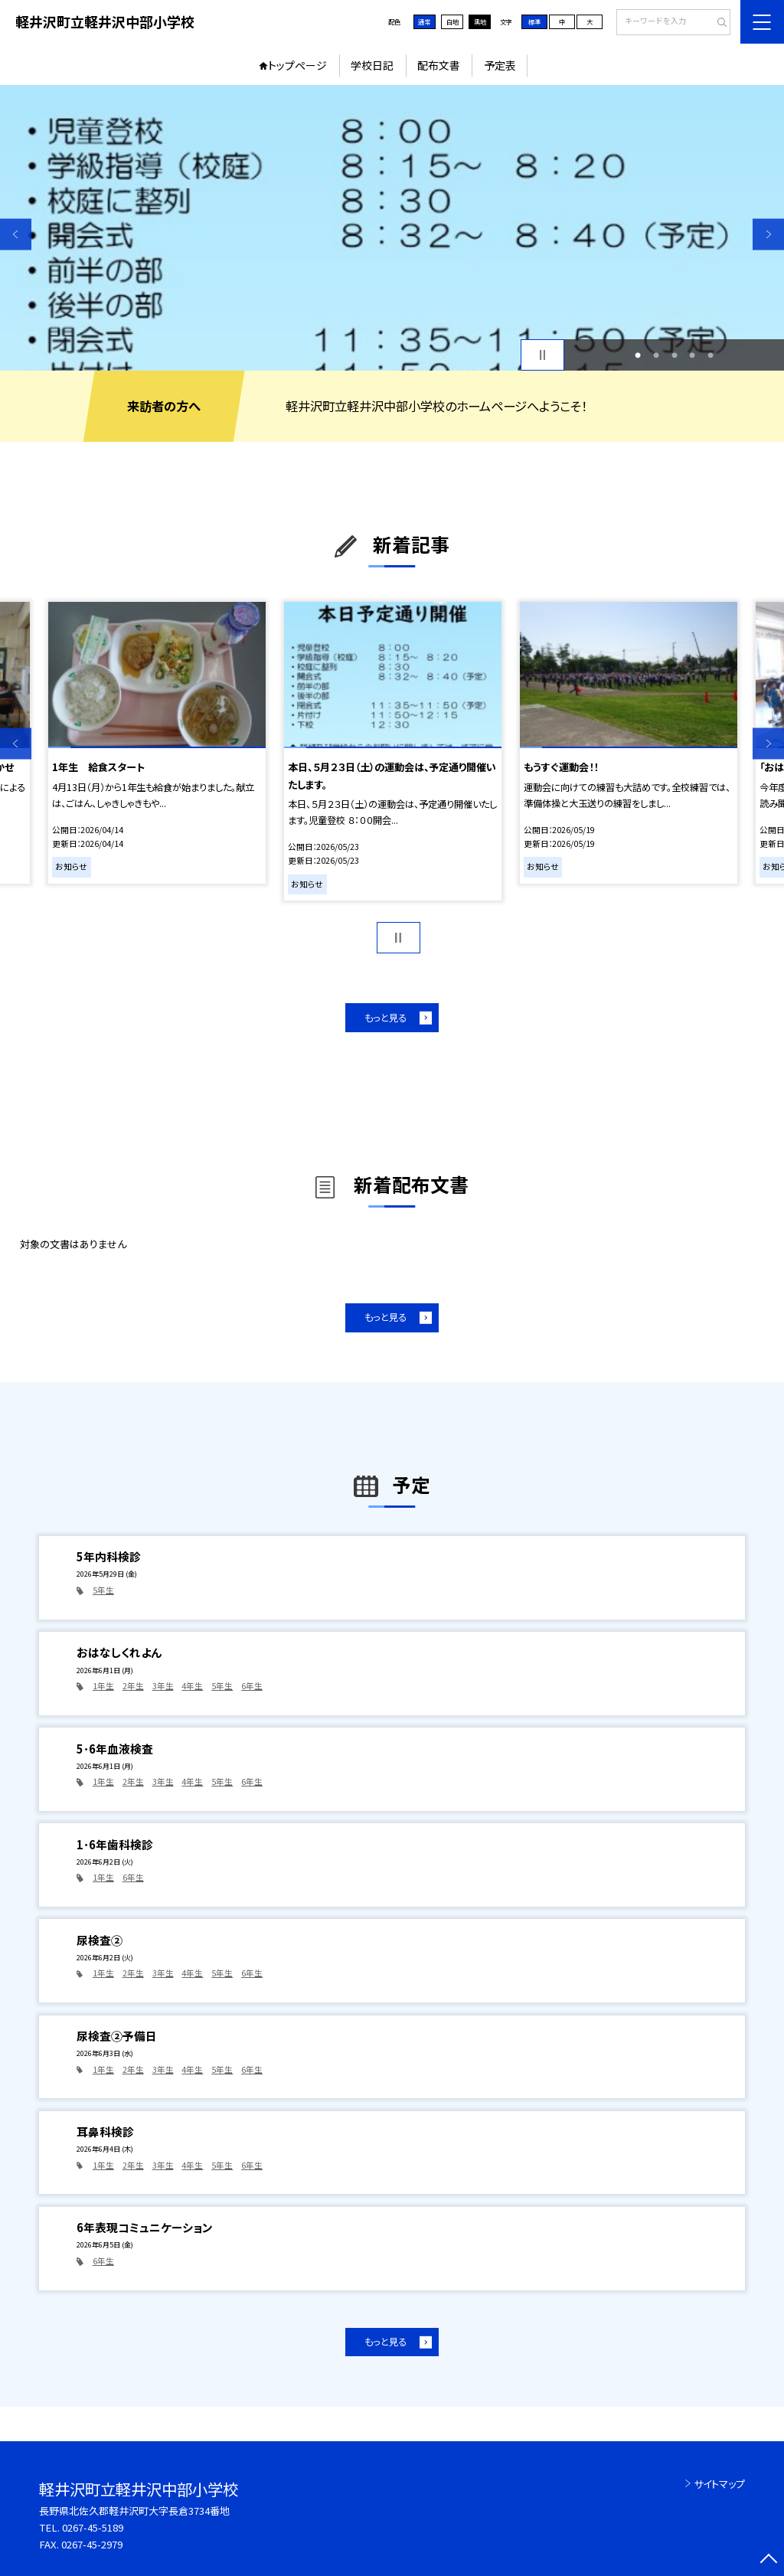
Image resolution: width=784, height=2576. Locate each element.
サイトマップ (719, 2483)
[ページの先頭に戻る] (768, 2560)
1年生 (103, 1686)
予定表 (500, 65)
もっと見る (385, 1018)
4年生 (192, 1686)
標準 (534, 21)
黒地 (480, 21)
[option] (392, 228)
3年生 (163, 1686)
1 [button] (638, 355)
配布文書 (438, 65)
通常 (424, 21)
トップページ (297, 65)
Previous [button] (15, 234)
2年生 (133, 1686)
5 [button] (710, 355)
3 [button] (674, 355)
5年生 (103, 1590)
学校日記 (372, 65)
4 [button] (692, 355)
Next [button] (768, 234)
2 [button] (656, 355)
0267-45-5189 (92, 2527)
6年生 (252, 1686)
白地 (452, 21)
